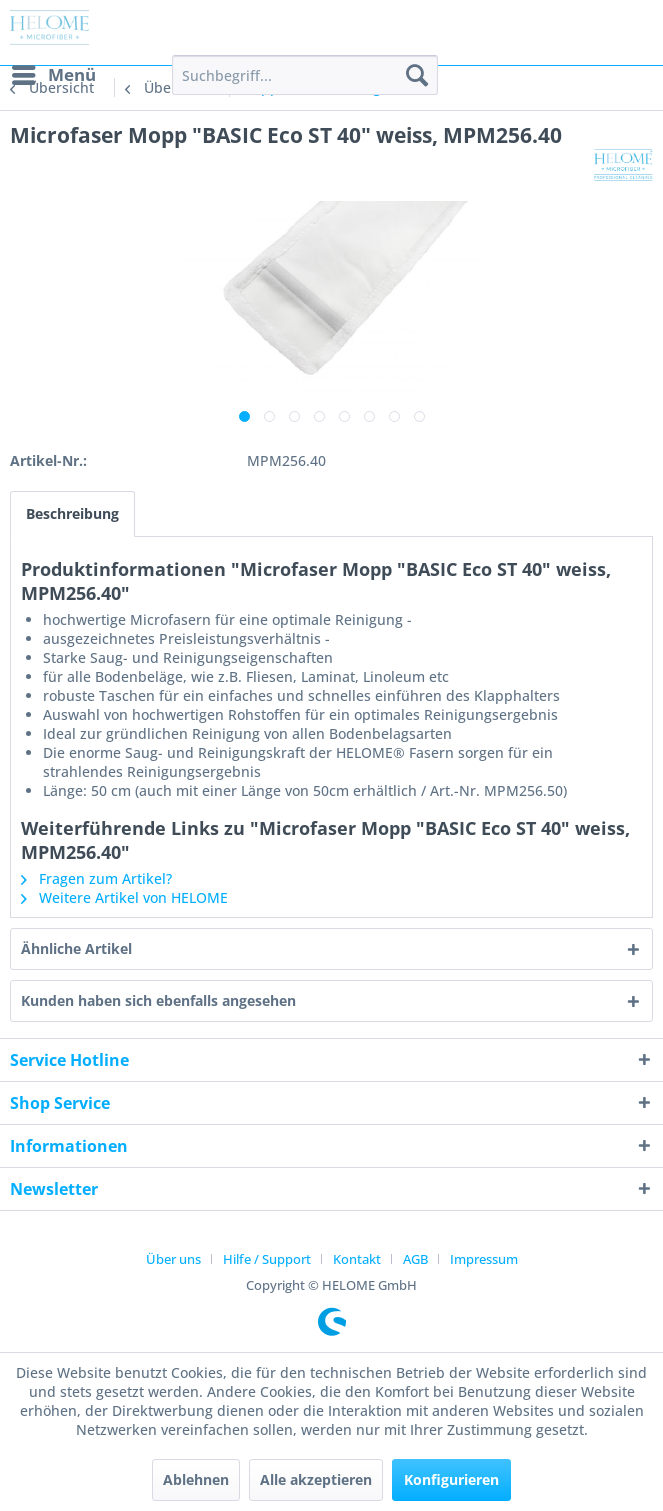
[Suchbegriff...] (304, 75)
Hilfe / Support (267, 1259)
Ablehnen (196, 1479)
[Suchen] (417, 75)
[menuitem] (53, 75)
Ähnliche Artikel (76, 948)
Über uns (173, 1259)
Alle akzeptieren (316, 1479)
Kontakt (357, 1259)
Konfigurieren (451, 1479)
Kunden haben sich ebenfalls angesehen (158, 1000)
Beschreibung (72, 513)
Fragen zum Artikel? (96, 878)
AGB (415, 1259)
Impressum (484, 1259)
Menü (54, 72)
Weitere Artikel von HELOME (124, 897)
